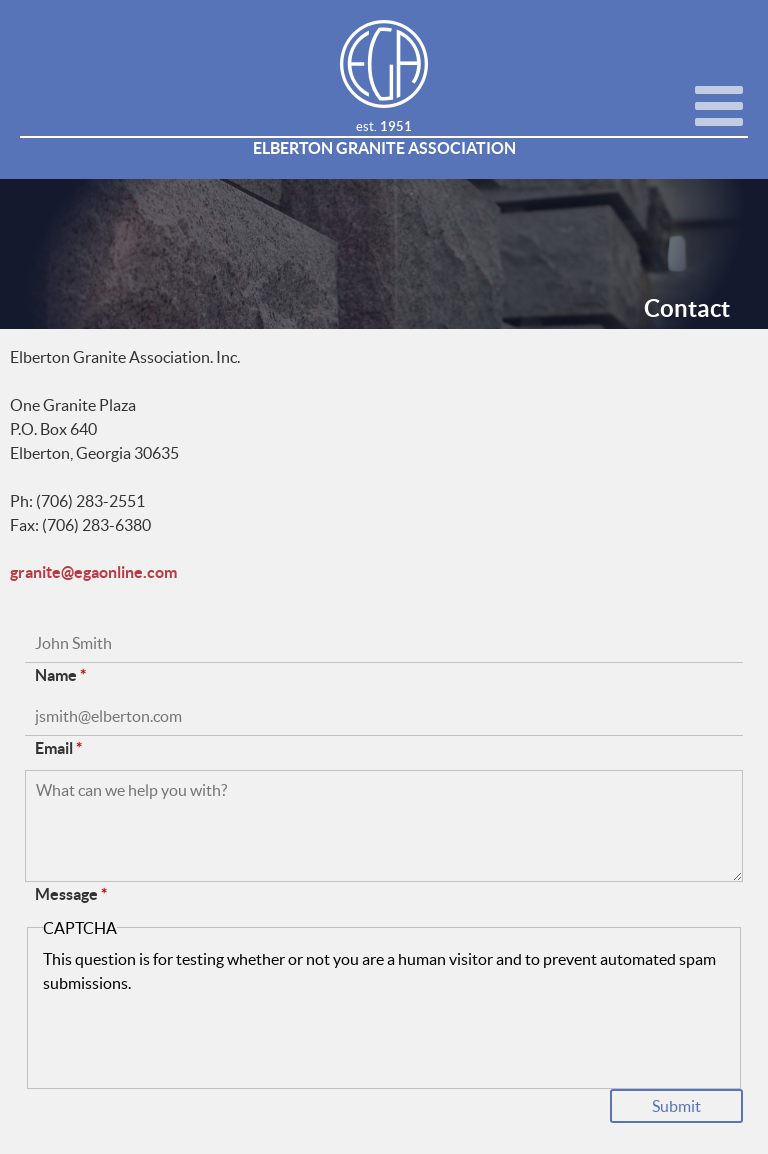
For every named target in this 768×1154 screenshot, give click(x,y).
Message (71, 894)
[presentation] (195, 1034)
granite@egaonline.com (93, 573)
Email (58, 748)
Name (60, 675)
